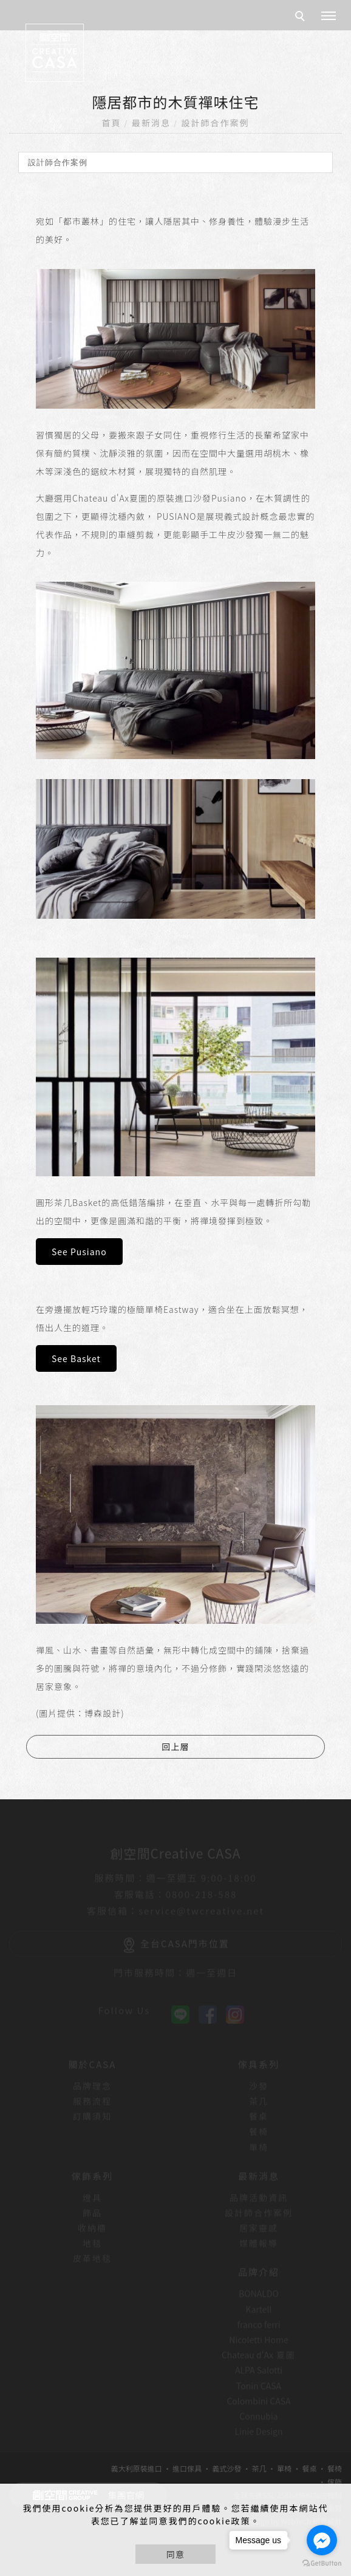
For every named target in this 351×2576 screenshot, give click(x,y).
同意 (175, 2554)
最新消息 (151, 123)
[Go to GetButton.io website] (321, 2563)
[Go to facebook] (322, 2540)
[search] (301, 17)
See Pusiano (79, 1251)
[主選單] (328, 16)
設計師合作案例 (215, 123)
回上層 (175, 1746)
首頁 (111, 123)
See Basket (76, 1358)
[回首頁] (54, 52)
